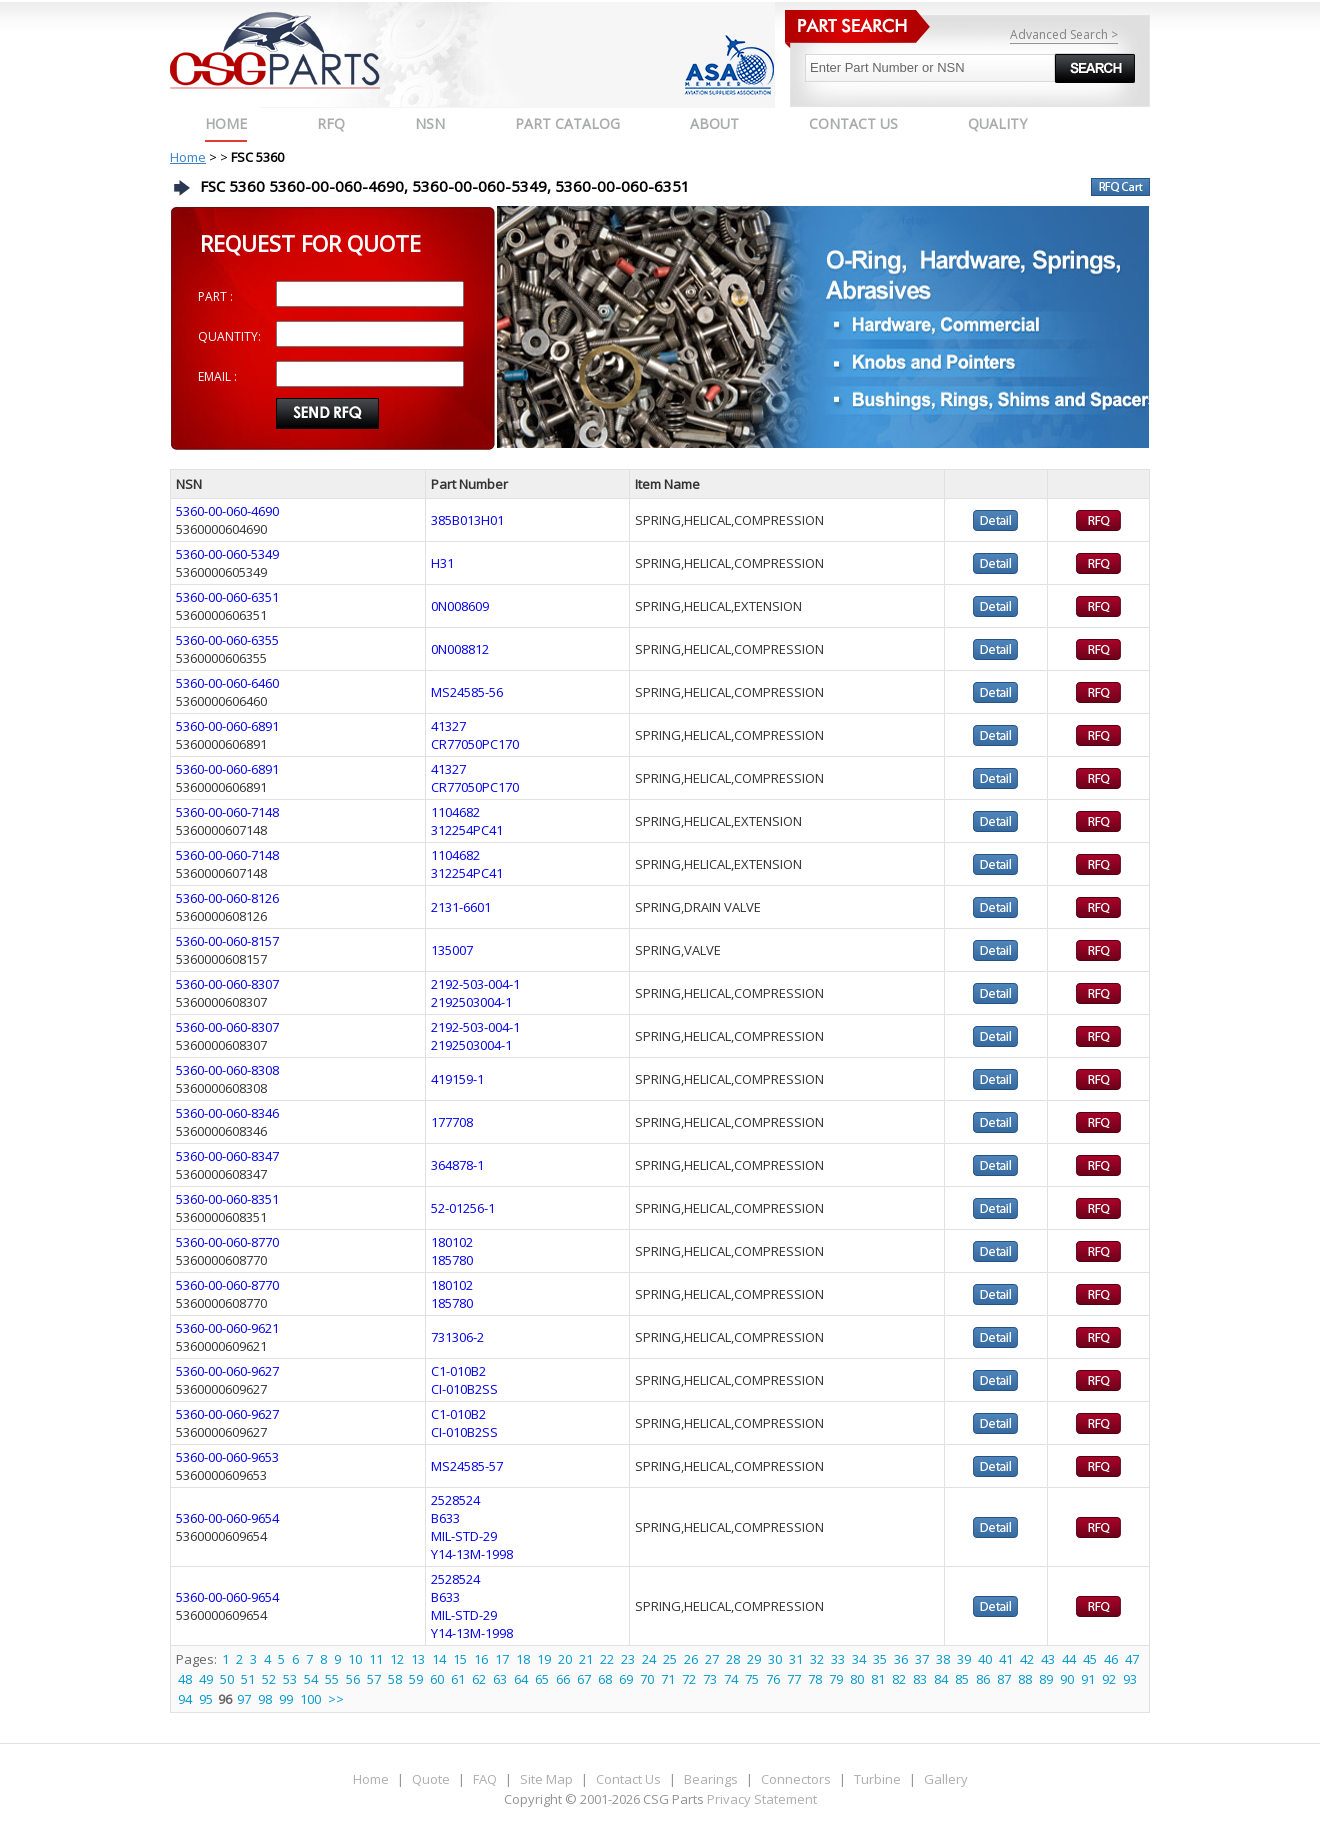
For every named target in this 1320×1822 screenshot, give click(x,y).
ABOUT (714, 123)
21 (586, 1659)
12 (397, 1659)
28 (733, 1659)
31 (796, 1659)
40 (985, 1659)
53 (290, 1679)
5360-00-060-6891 (227, 726)
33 (838, 1659)
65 (542, 1679)
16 (481, 1659)
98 (265, 1699)
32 (817, 1659)
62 (479, 1679)
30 (775, 1659)
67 (584, 1679)
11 (376, 1659)
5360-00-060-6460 (227, 683)
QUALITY (997, 123)
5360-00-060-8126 (227, 898)
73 (710, 1679)
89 (1046, 1679)
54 (311, 1679)
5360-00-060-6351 (227, 597)
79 (836, 1679)
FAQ (485, 1779)
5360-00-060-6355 (227, 640)
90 (1067, 1679)
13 (418, 1659)
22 (607, 1659)
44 (1069, 1659)
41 (1006, 1659)
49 (206, 1679)
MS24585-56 (467, 692)
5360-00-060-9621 (227, 1328)
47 (1132, 1659)
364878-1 (457, 1165)
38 (943, 1659)
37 (922, 1659)
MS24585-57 (467, 1466)
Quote (431, 1779)
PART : (215, 296)
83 (920, 1679)
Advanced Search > (1064, 34)
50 (227, 1679)
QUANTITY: (229, 336)
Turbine (877, 1779)
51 (248, 1679)
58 (395, 1679)
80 (857, 1679)
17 (502, 1659)
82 (899, 1679)
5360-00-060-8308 (227, 1070)
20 (565, 1659)
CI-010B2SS (464, 1389)
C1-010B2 (458, 1371)
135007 (452, 950)
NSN (430, 123)
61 (458, 1679)
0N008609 (460, 606)
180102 (452, 1242)
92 (1109, 1679)
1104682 (455, 812)
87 (1004, 1679)
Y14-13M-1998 (472, 1554)
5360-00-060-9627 (227, 1371)
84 (941, 1679)
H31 (442, 563)
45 (1090, 1659)
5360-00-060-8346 (227, 1113)
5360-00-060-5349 (227, 554)
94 (185, 1699)
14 (439, 1659)
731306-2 (457, 1337)
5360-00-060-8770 (227, 1242)
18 (523, 1659)
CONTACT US (853, 123)
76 (773, 1679)
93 (1130, 1679)
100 (310, 1699)
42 (1027, 1659)
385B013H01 (467, 520)
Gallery (946, 1779)
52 (269, 1679)
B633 (445, 1518)
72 (689, 1679)
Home (226, 123)
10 (355, 1659)
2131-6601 (461, 907)
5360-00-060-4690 (227, 511)
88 (1025, 1679)
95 (206, 1699)
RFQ (331, 123)
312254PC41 (467, 830)
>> (336, 1699)
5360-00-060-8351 (227, 1199)
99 (286, 1699)
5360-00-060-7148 (227, 812)
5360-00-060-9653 (227, 1457)
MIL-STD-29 (464, 1536)
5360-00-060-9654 (227, 1518)
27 (712, 1659)
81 (878, 1679)
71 (668, 1679)
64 (521, 1679)
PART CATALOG (567, 123)
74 (731, 1679)
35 (880, 1659)
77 (794, 1679)
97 (244, 1699)
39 (964, 1659)
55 (332, 1679)
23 (628, 1659)
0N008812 (460, 649)
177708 (452, 1122)
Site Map (546, 1779)
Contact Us (628, 1779)
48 (185, 1679)
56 (353, 1679)
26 (691, 1659)
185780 (452, 1260)
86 (983, 1679)
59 (416, 1679)
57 (374, 1679)
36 (901, 1659)
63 (500, 1679)
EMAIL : (217, 376)
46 (1111, 1659)
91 (1088, 1679)
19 (544, 1659)
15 (460, 1659)
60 (437, 1679)
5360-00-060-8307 (227, 984)
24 (649, 1659)
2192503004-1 (471, 1002)
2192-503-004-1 (475, 984)
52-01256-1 (463, 1208)
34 (859, 1659)
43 (1048, 1659)
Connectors (796, 1779)
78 (815, 1679)
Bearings (711, 1779)
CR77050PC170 (475, 744)
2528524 (455, 1500)
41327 (448, 726)
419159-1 (457, 1079)
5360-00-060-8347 (227, 1156)
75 (752, 1679)
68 (605, 1679)
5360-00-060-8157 (227, 941)
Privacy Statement (760, 1799)
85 (962, 1679)
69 (626, 1679)
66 (563, 1679)
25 (670, 1659)
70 (647, 1679)
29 (754, 1659)
